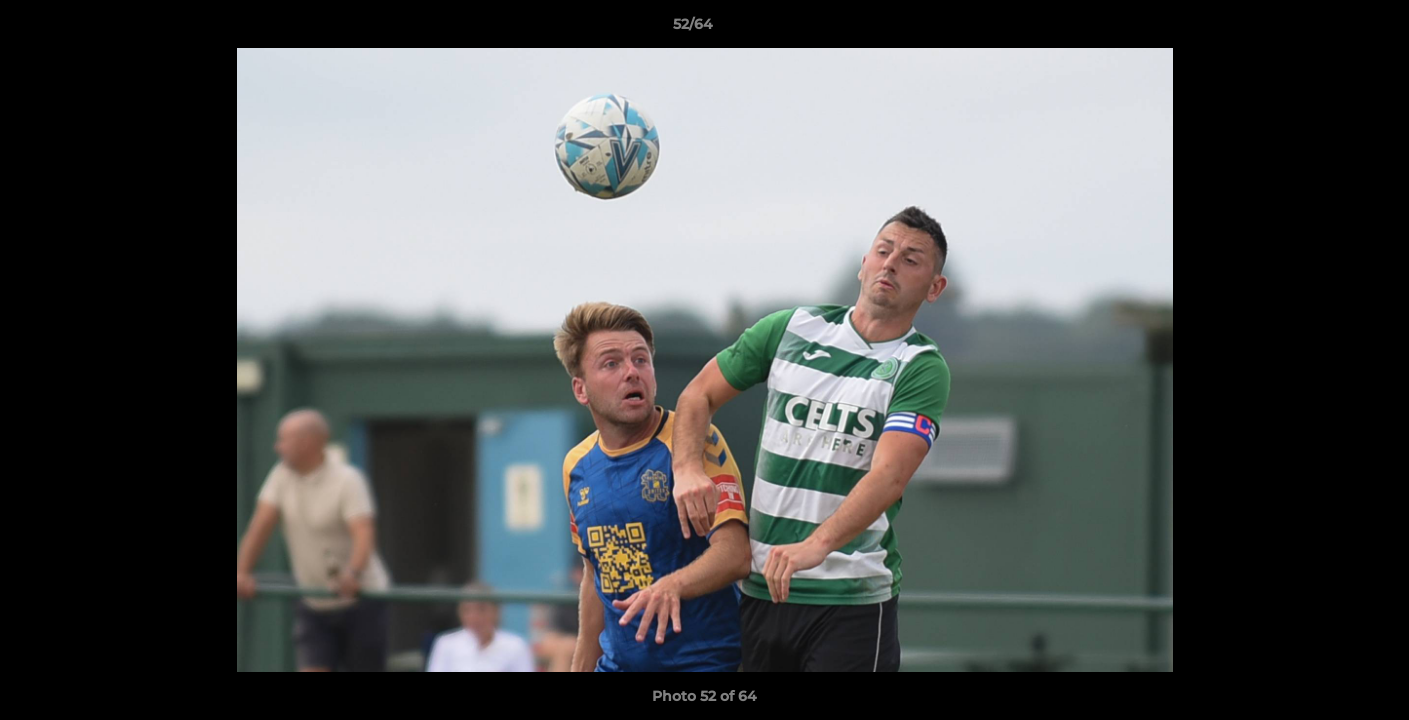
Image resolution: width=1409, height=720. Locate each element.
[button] (1325, 29)
